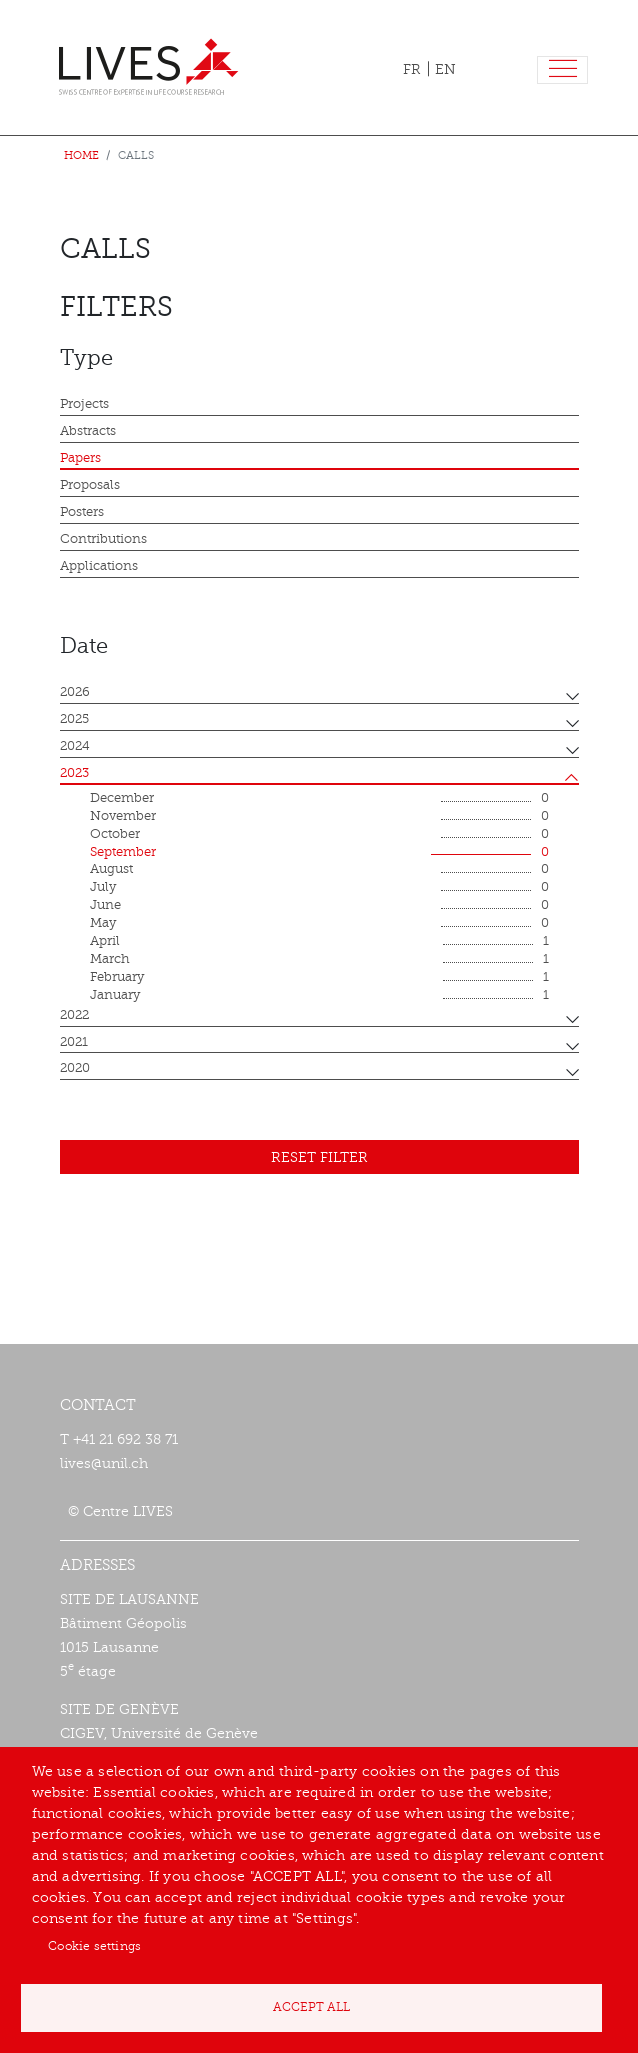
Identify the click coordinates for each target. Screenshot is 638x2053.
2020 (75, 1068)
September (319, 853)
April (319, 942)
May (319, 924)
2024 (75, 746)
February (319, 978)
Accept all (311, 2007)
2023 (74, 773)
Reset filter (319, 1157)
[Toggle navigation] (562, 70)
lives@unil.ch (104, 1463)
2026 (75, 692)
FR (412, 69)
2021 (74, 1042)
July (319, 888)
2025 (74, 719)
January (319, 996)
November (319, 817)
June (319, 906)
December (319, 799)
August (319, 870)
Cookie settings (94, 1946)
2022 (74, 1015)
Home (81, 155)
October (319, 835)
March (319, 960)
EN (445, 69)
